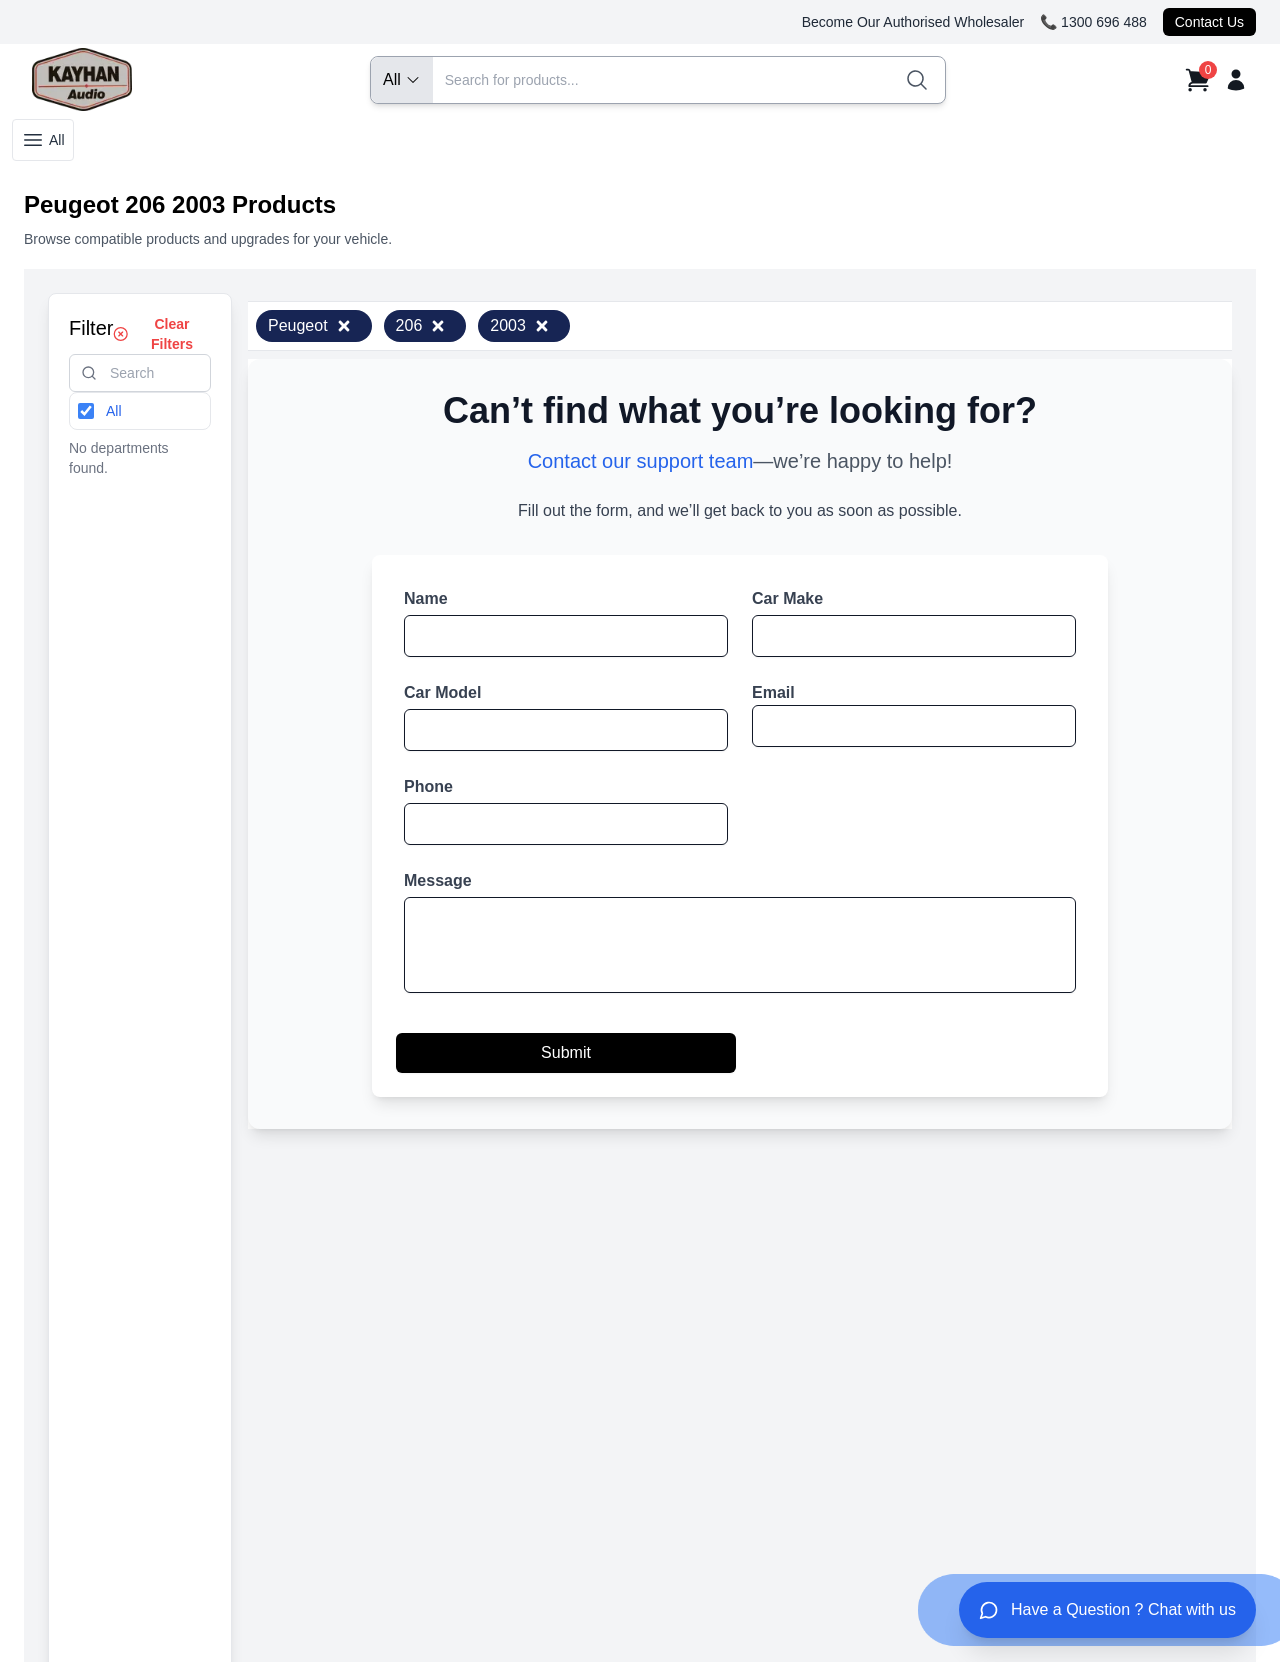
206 (421, 325)
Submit (566, 1052)
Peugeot (310, 325)
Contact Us (1209, 22)
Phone (428, 786)
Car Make (787, 598)
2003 (520, 325)
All (43, 140)
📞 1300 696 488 (1093, 22)
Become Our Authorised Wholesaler (913, 22)
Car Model (442, 692)
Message (438, 880)
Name (426, 598)
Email (773, 692)
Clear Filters (153, 334)
